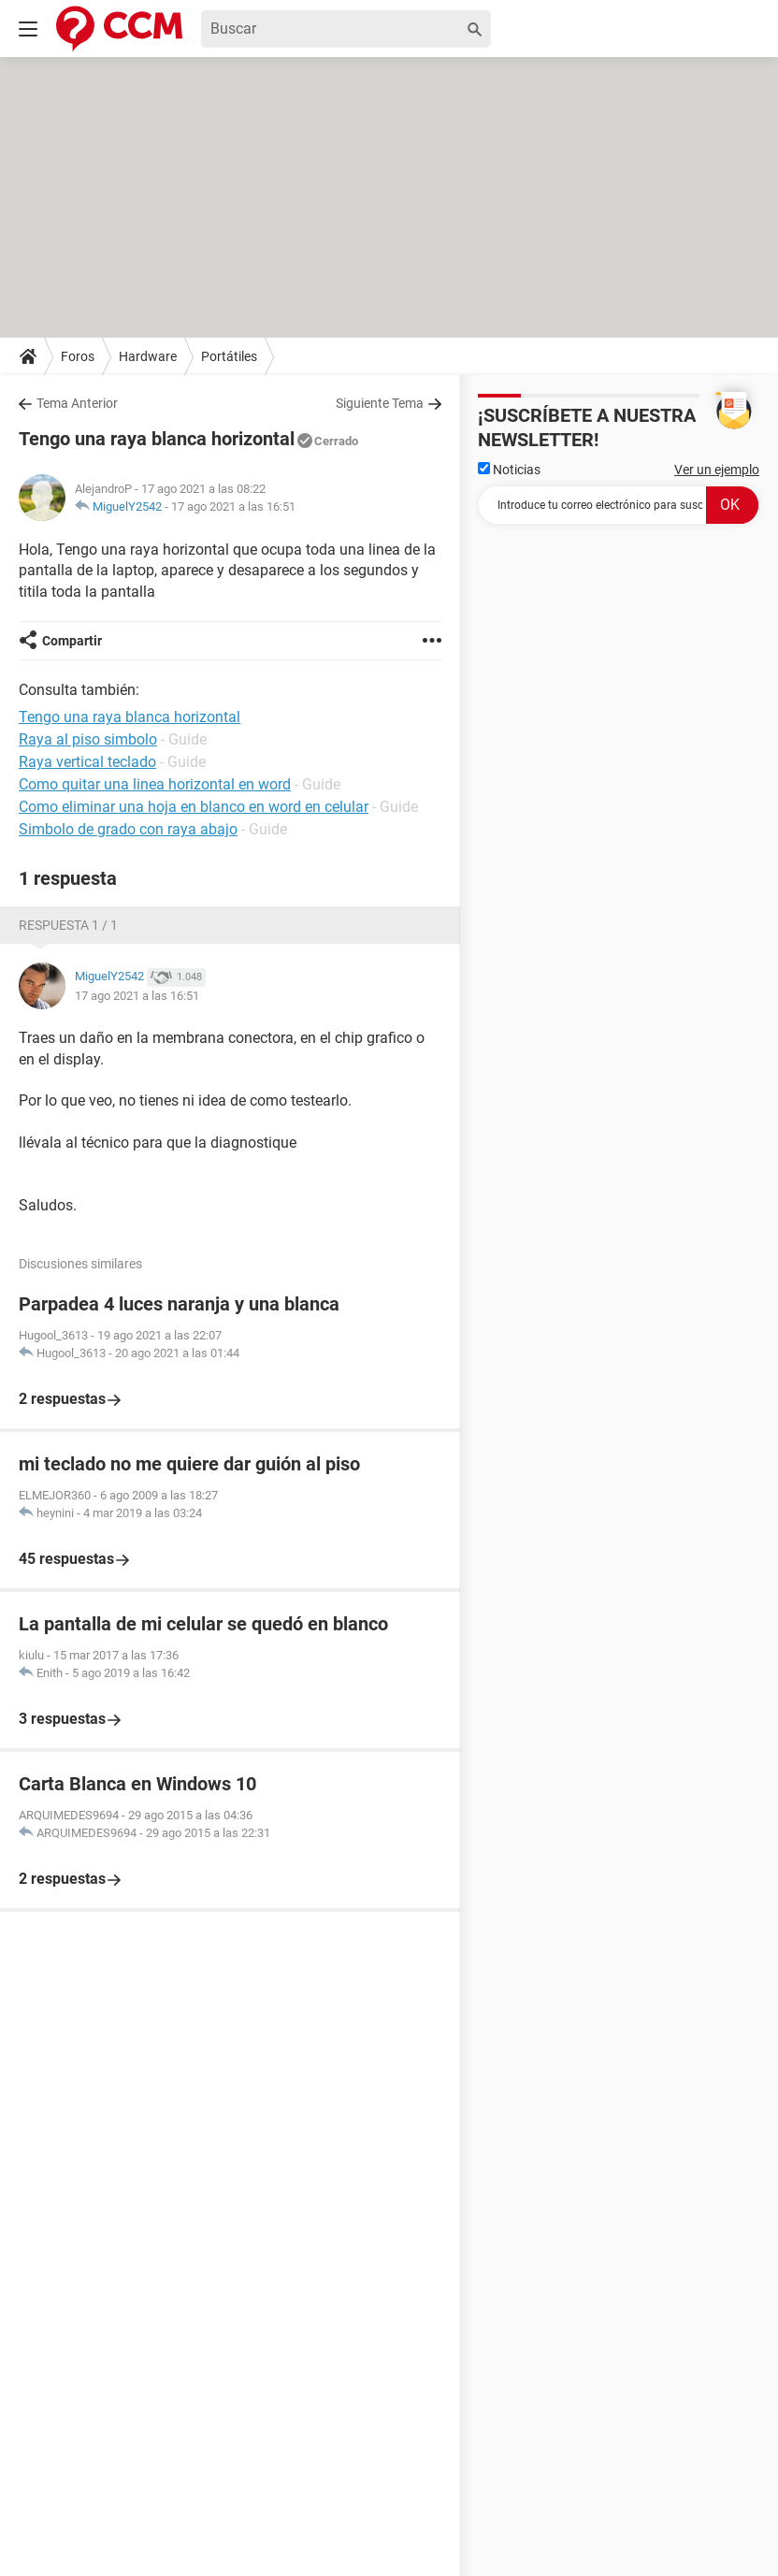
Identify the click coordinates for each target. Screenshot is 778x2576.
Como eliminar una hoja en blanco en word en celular (193, 807)
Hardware (148, 356)
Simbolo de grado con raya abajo (128, 829)
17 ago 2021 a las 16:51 (233, 506)
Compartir (72, 640)
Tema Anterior (77, 403)
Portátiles (229, 356)
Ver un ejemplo (716, 469)
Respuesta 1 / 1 (68, 925)
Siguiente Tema (380, 403)
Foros (77, 356)
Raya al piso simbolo (88, 739)
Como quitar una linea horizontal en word (155, 784)
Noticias (509, 469)
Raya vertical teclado (87, 762)
